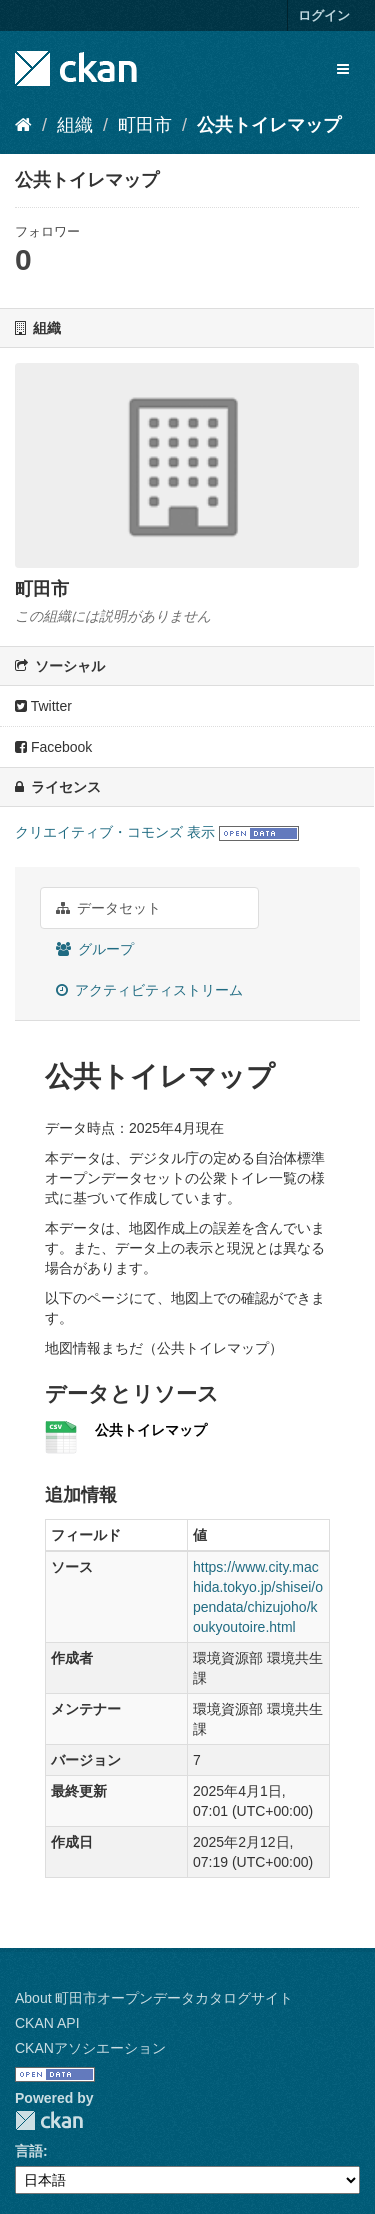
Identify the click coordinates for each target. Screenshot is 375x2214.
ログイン (324, 15)
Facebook (53, 747)
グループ (95, 949)
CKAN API (47, 2023)
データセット (108, 908)
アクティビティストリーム (149, 990)
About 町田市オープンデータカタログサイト (154, 1998)
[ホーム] (23, 125)
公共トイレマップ (269, 125)
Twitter (43, 706)
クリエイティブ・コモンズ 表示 (115, 832)
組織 (75, 125)
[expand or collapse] (343, 69)
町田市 (145, 125)
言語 (29, 2151)
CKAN (49, 2120)
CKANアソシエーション (90, 2048)
